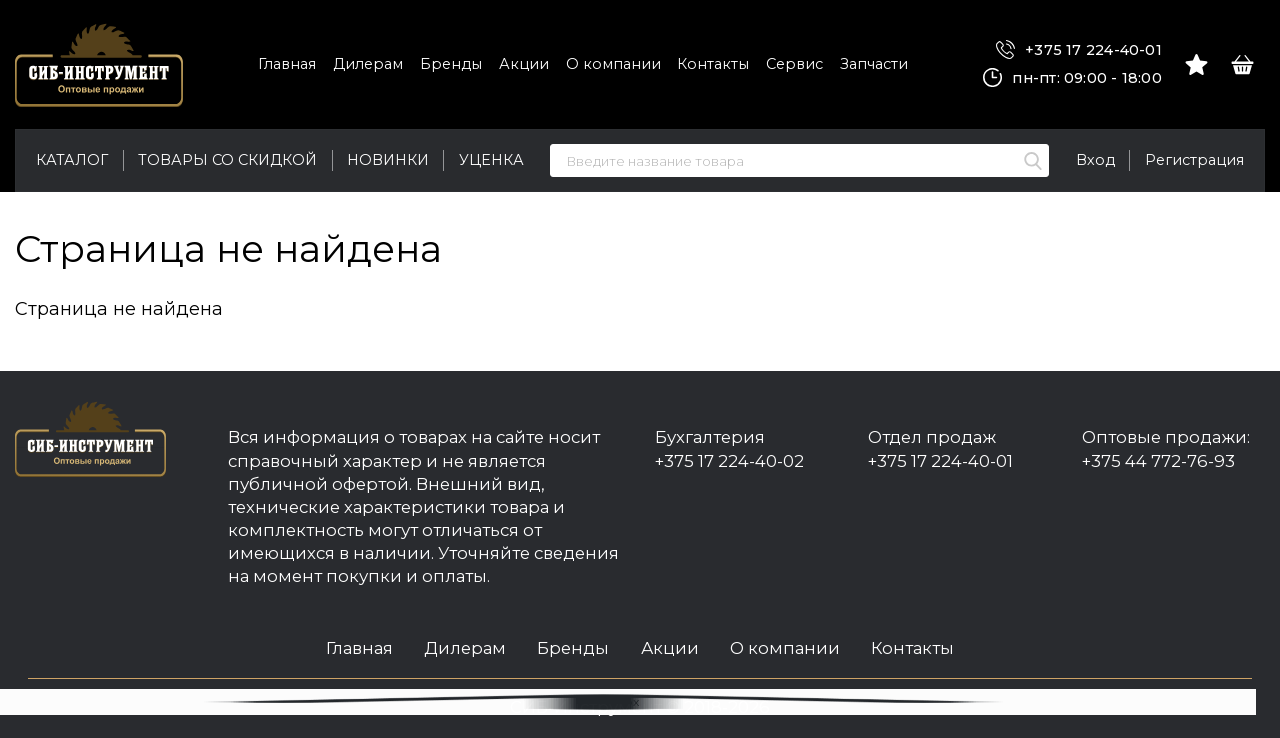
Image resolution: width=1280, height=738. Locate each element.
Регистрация (1194, 160)
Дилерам (368, 64)
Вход (1095, 160)
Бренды (451, 64)
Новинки (388, 160)
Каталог (72, 160)
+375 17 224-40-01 (1079, 50)
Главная (287, 64)
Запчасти (874, 64)
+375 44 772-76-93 (1158, 461)
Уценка (491, 160)
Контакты (713, 64)
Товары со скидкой (227, 160)
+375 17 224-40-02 (729, 461)
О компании (613, 64)
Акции (524, 64)
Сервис (794, 64)
